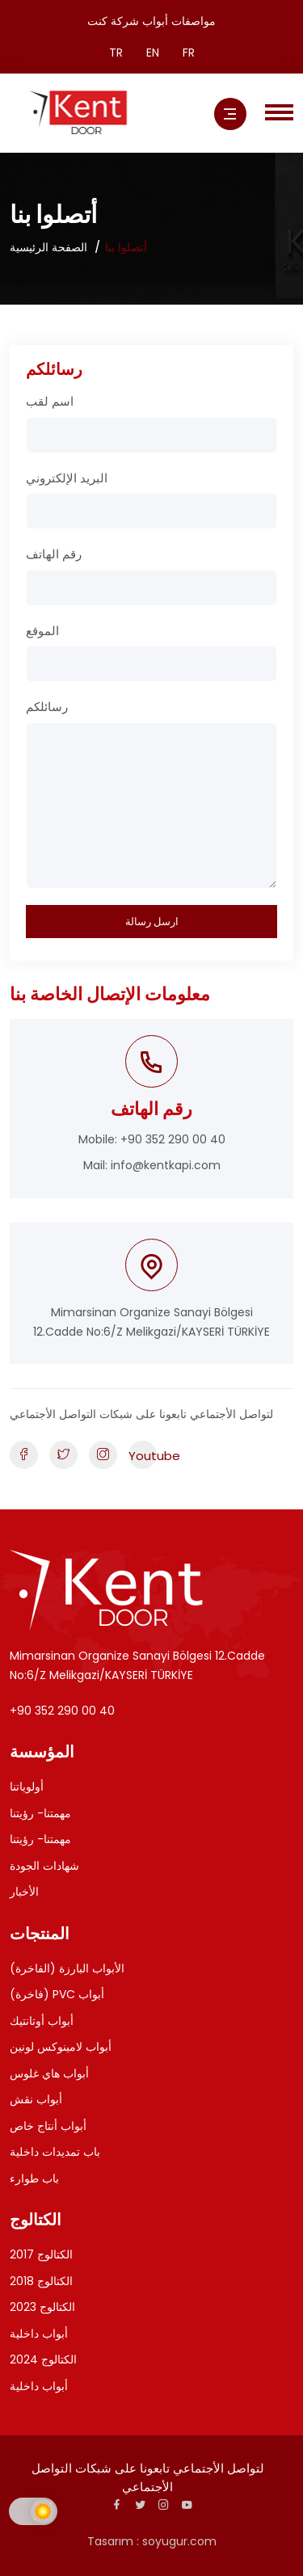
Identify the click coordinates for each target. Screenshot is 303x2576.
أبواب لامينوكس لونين (61, 2047)
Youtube (142, 1455)
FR (189, 52)
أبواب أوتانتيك (42, 2021)
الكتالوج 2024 (43, 2359)
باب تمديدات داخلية (55, 2152)
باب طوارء (34, 2178)
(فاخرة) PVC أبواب (57, 1994)
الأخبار (24, 1892)
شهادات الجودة (44, 1866)
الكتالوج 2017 (41, 2254)
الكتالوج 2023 (42, 2307)
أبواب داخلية (39, 2334)
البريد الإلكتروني (66, 477)
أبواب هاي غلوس (49, 2073)
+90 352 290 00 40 (172, 1139)
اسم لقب (50, 401)
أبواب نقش (36, 2099)
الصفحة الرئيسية (48, 247)
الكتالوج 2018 (41, 2281)
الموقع (42, 630)
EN (152, 52)
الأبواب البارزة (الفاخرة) (67, 1968)
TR (116, 52)
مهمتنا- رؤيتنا (40, 1813)
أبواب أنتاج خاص (48, 2126)
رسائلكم (47, 706)
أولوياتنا (27, 1786)
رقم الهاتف (54, 553)
